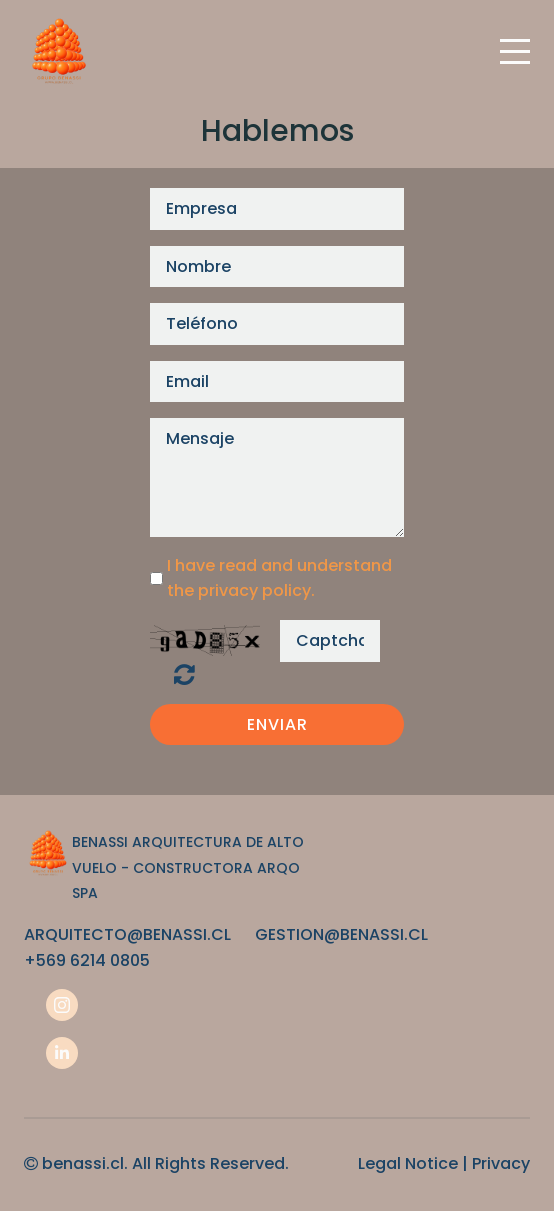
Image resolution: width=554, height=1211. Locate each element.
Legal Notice (408, 1163)
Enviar (277, 724)
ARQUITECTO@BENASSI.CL (127, 934)
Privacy (501, 1163)
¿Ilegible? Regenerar (184, 674)
